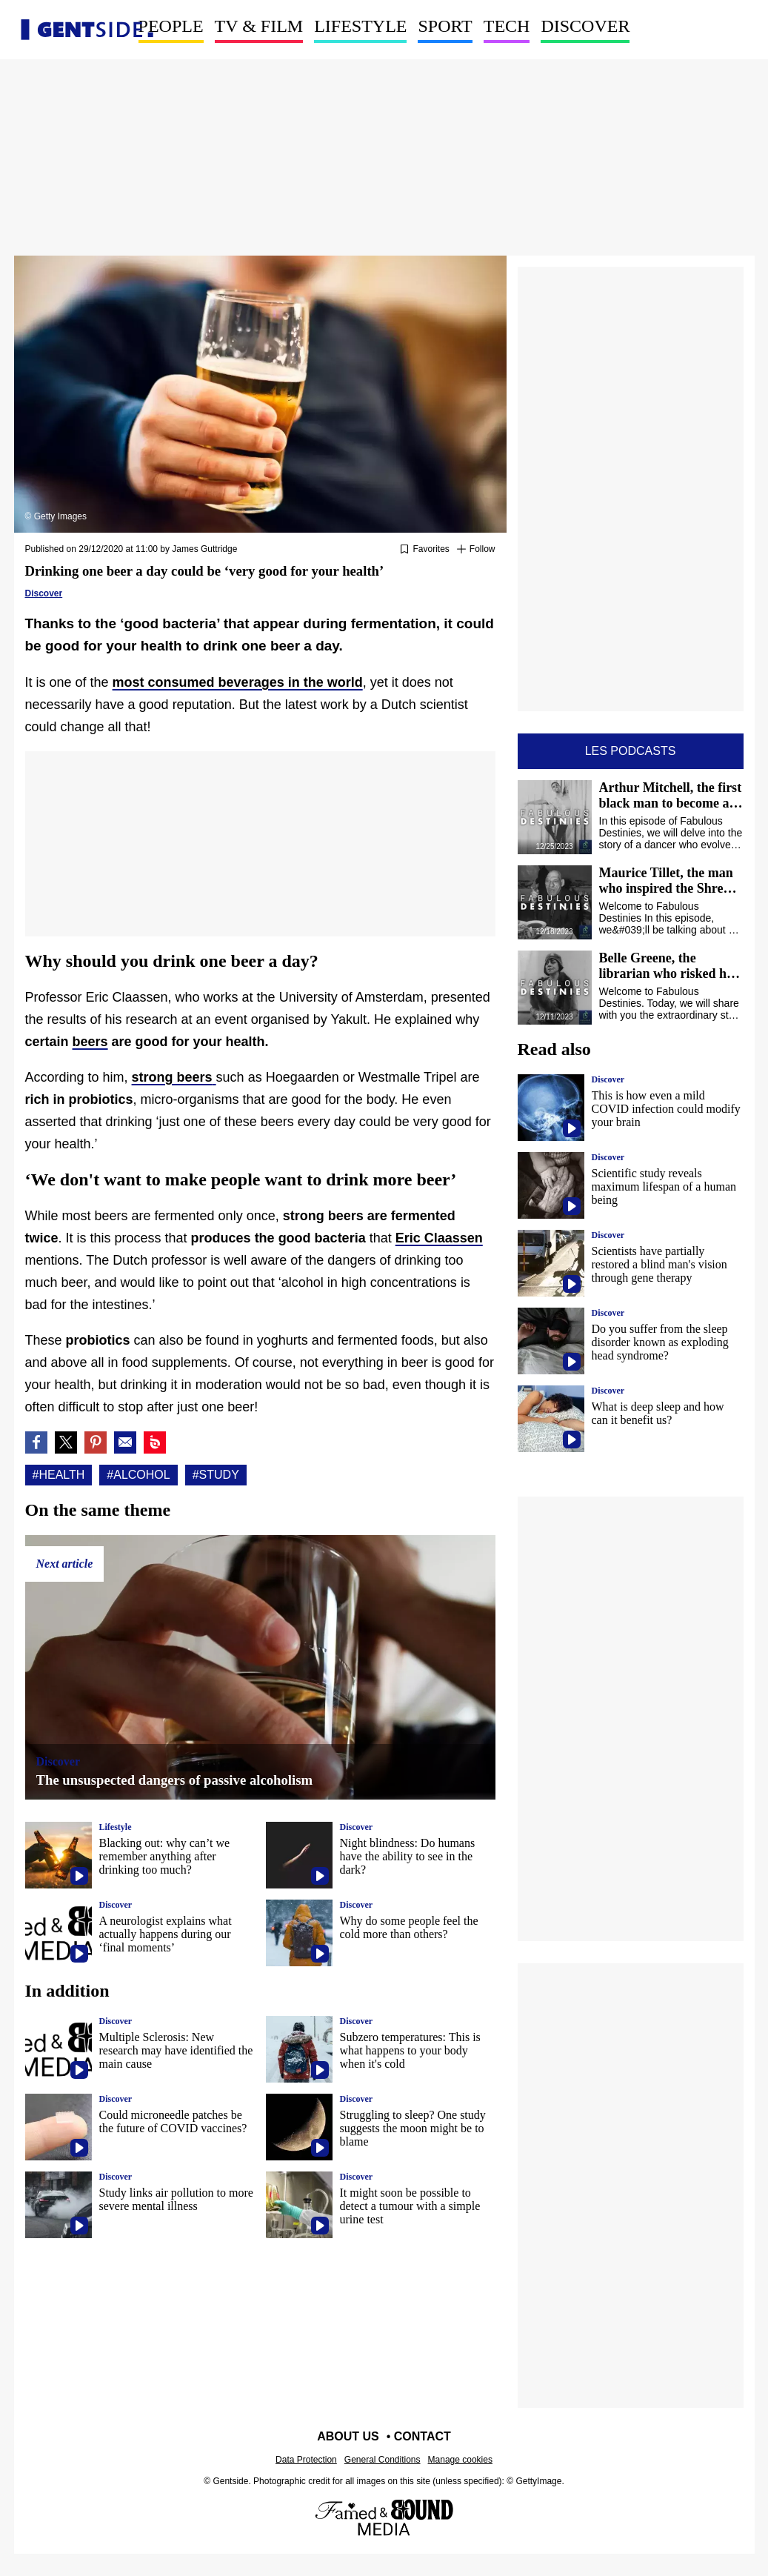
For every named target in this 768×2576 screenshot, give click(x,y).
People (171, 26)
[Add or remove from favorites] (424, 550)
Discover (585, 26)
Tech (507, 26)
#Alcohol (138, 1474)
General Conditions (382, 2459)
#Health (59, 1474)
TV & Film (259, 26)
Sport (445, 26)
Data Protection (306, 2459)
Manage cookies (460, 2459)
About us (348, 2436)
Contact (422, 2436)
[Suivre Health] (476, 550)
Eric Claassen (439, 1238)
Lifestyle (360, 26)
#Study (216, 1474)
